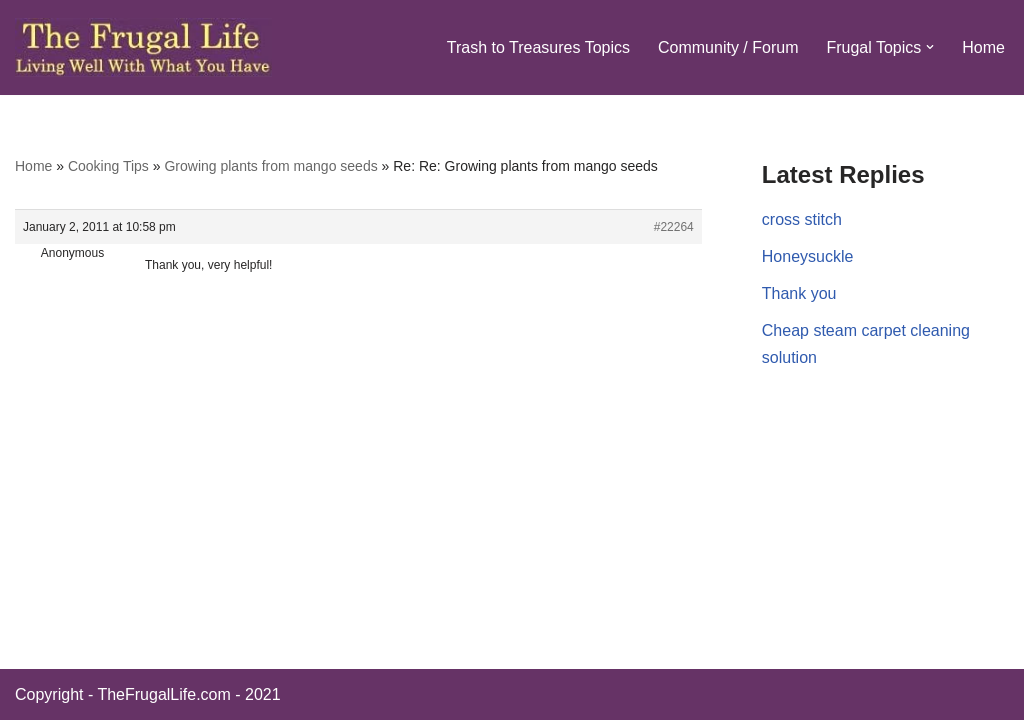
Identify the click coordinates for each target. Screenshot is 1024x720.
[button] (930, 47)
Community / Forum (728, 47)
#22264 (674, 227)
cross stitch (802, 219)
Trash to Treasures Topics (538, 47)
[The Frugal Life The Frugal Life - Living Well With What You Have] (143, 47)
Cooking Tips (108, 166)
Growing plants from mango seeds (270, 166)
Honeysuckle (808, 256)
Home (983, 47)
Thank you (799, 293)
